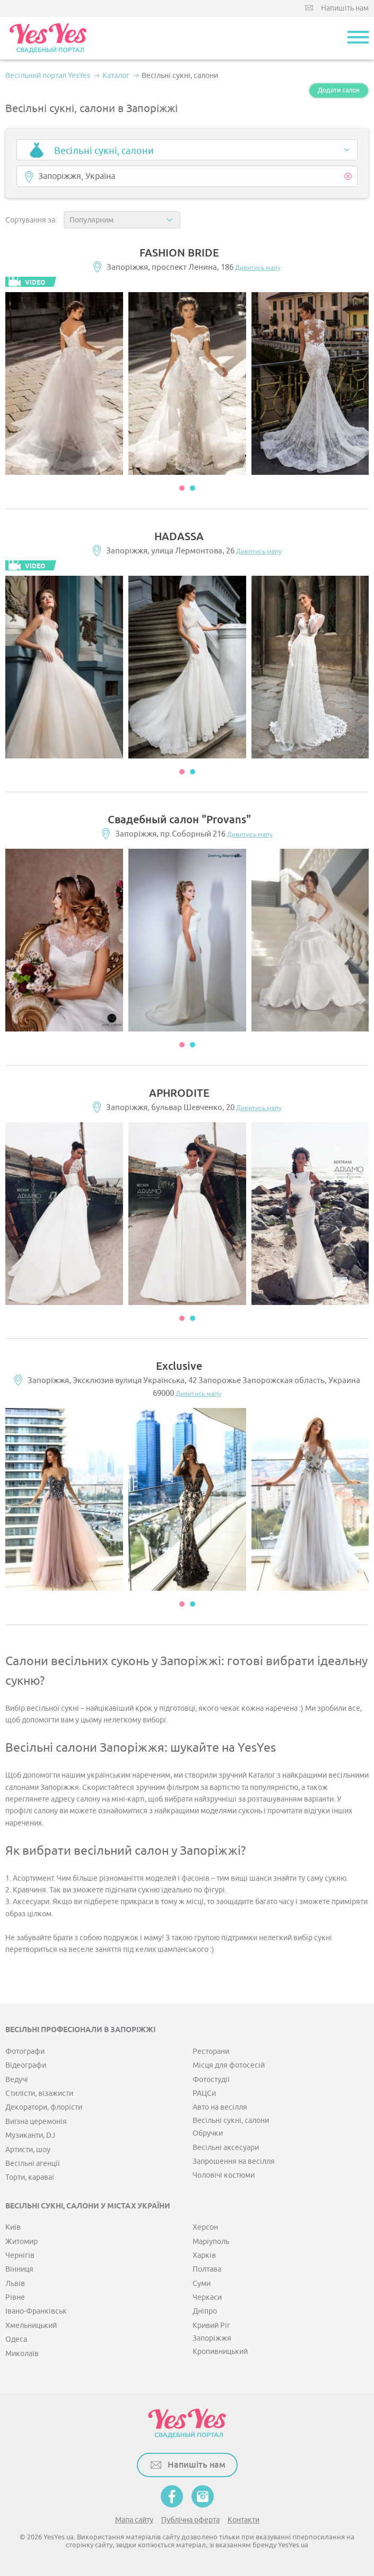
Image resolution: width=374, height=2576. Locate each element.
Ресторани (211, 2051)
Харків (204, 2255)
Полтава (207, 2269)
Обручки (208, 2133)
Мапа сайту (134, 2519)
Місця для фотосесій (229, 2065)
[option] (64, 383)
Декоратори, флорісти (43, 2107)
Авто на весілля (220, 2107)
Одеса (16, 2339)
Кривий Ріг (211, 2325)
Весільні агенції (32, 2163)
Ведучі (16, 2079)
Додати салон (339, 90)
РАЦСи (204, 2093)
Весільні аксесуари (226, 2147)
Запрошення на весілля (234, 2161)
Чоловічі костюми (224, 2175)
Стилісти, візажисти (39, 2093)
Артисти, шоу (27, 2149)
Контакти (243, 2519)
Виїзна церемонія (36, 2121)
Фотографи (25, 2051)
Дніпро (205, 2311)
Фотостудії (211, 2079)
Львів (15, 2283)
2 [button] (192, 488)
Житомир (21, 2241)
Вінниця (19, 2269)
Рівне (15, 2297)
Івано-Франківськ (36, 2311)
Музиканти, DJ (30, 2135)
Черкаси (207, 2297)
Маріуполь (211, 2241)
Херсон (205, 2227)
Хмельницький (31, 2325)
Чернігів (19, 2255)
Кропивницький (220, 2351)
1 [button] (182, 488)
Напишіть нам (345, 8)
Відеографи (25, 2065)
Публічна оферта (190, 2519)
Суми (202, 2283)
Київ (13, 2227)
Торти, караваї (29, 2177)
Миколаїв (22, 2353)
